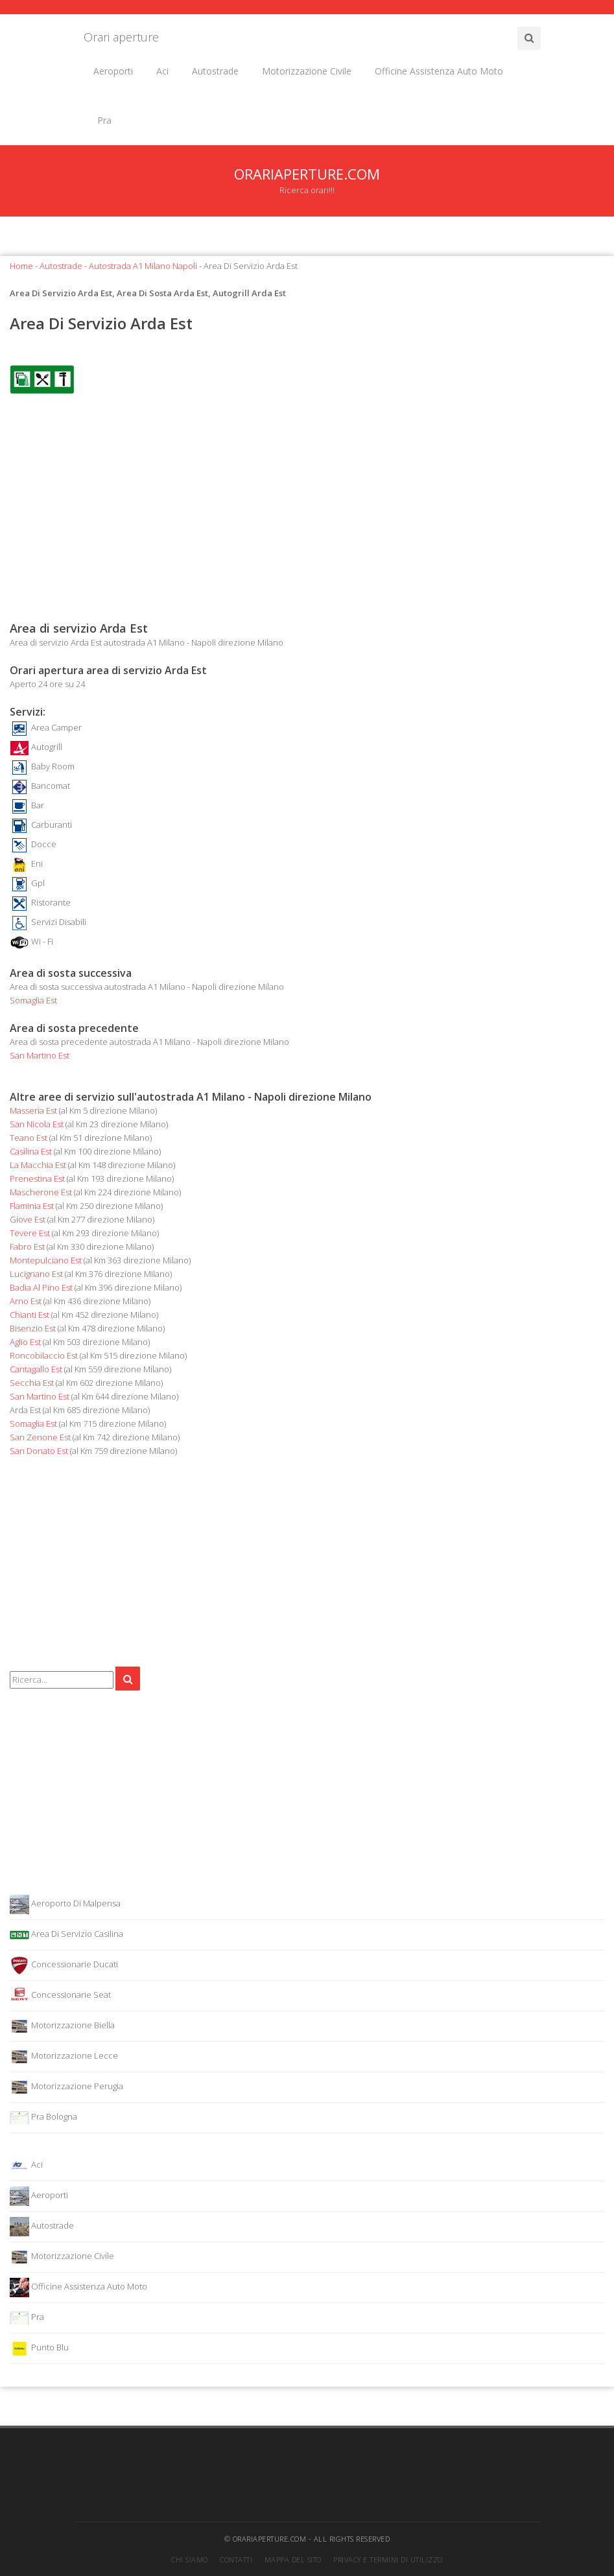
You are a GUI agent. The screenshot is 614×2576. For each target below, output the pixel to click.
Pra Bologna (43, 2117)
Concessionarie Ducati (64, 1965)
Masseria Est (33, 1110)
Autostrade (215, 71)
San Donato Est (39, 1451)
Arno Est (25, 1301)
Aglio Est (25, 1342)
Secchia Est (32, 1382)
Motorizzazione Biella (62, 2026)
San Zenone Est (40, 1437)
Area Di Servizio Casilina (66, 1935)
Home (21, 266)
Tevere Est (30, 1233)
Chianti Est (29, 1314)
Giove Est (27, 1219)
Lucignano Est (36, 1274)
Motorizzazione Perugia (66, 2087)
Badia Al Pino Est (41, 1287)
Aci (162, 71)
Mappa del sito (293, 2559)
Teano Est (28, 1137)
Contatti (236, 2559)
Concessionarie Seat (60, 1996)
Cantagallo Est (36, 1369)
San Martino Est (39, 1055)
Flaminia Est (32, 1206)
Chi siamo (189, 2559)
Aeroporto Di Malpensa (65, 1904)
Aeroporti (113, 71)
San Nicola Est (37, 1124)
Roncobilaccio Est (44, 1355)
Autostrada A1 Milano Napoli (143, 266)
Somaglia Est (33, 1000)
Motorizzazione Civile (306, 71)
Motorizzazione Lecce (64, 2057)
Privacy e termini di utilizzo (388, 2559)
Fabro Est (27, 1246)
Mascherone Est (41, 1192)
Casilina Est (31, 1151)
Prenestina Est (37, 1178)
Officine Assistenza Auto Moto (439, 71)
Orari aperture (121, 37)
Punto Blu (39, 2348)
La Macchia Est (38, 1165)
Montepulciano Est (46, 1260)
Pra (104, 120)
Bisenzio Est (33, 1328)
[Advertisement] (307, 516)
